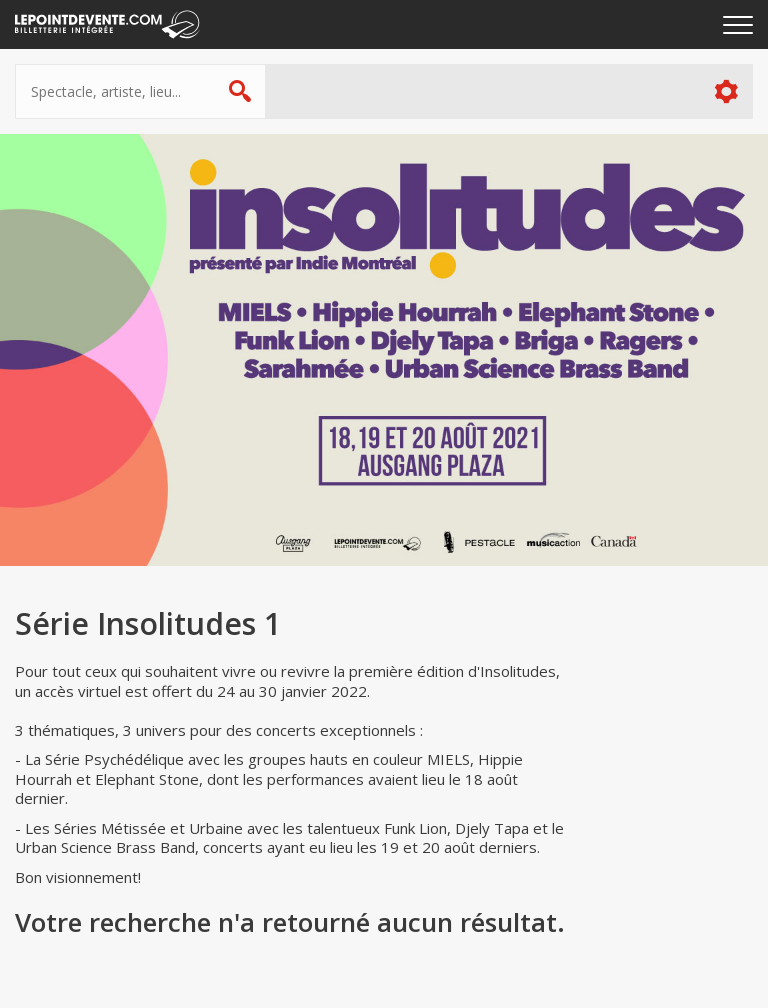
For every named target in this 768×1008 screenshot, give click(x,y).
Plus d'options (725, 91)
